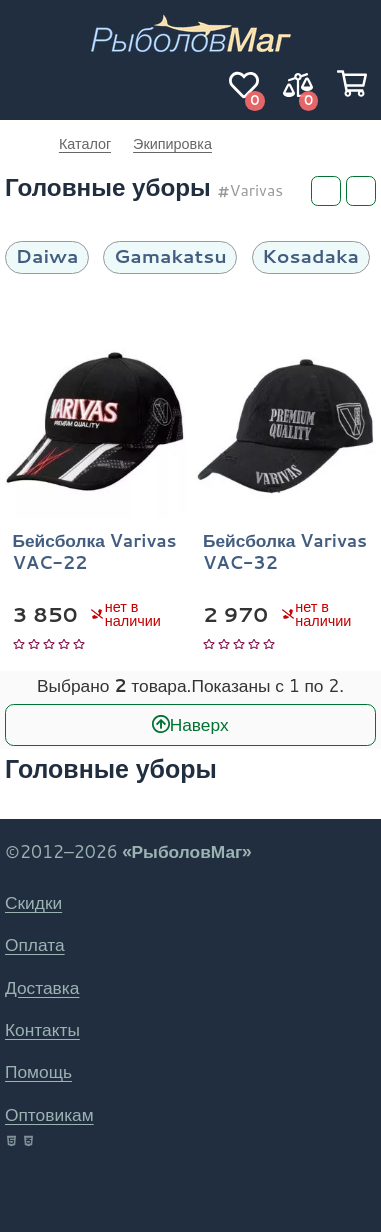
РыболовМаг (21, 144)
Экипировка (172, 143)
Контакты (42, 1029)
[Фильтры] (326, 191)
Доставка (42, 987)
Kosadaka (310, 255)
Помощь (38, 1071)
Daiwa (47, 255)
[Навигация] (29, 85)
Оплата (35, 944)
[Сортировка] (361, 191)
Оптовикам (49, 1114)
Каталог (85, 143)
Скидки (33, 902)
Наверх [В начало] (199, 724)
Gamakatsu (170, 255)
